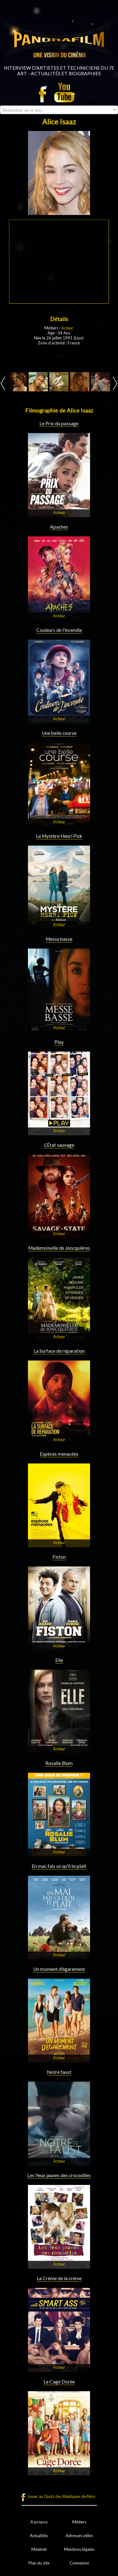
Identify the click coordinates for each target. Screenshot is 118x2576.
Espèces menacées (59, 1454)
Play (59, 1042)
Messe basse (59, 939)
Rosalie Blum (59, 1763)
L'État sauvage (59, 1145)
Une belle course (59, 733)
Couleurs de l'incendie (59, 630)
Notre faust (59, 2072)
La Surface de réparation (59, 1351)
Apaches (59, 527)
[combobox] (59, 109)
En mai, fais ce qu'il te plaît (59, 1866)
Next (115, 383)
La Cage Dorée (59, 2381)
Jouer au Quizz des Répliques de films (61, 2496)
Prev (3, 383)
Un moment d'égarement (59, 1969)
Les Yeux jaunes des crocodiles (59, 2175)
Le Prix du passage (59, 423)
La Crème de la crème (59, 2278)
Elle (59, 1660)
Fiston (59, 1557)
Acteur (67, 327)
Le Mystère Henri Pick (59, 836)
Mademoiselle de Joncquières (59, 1248)
